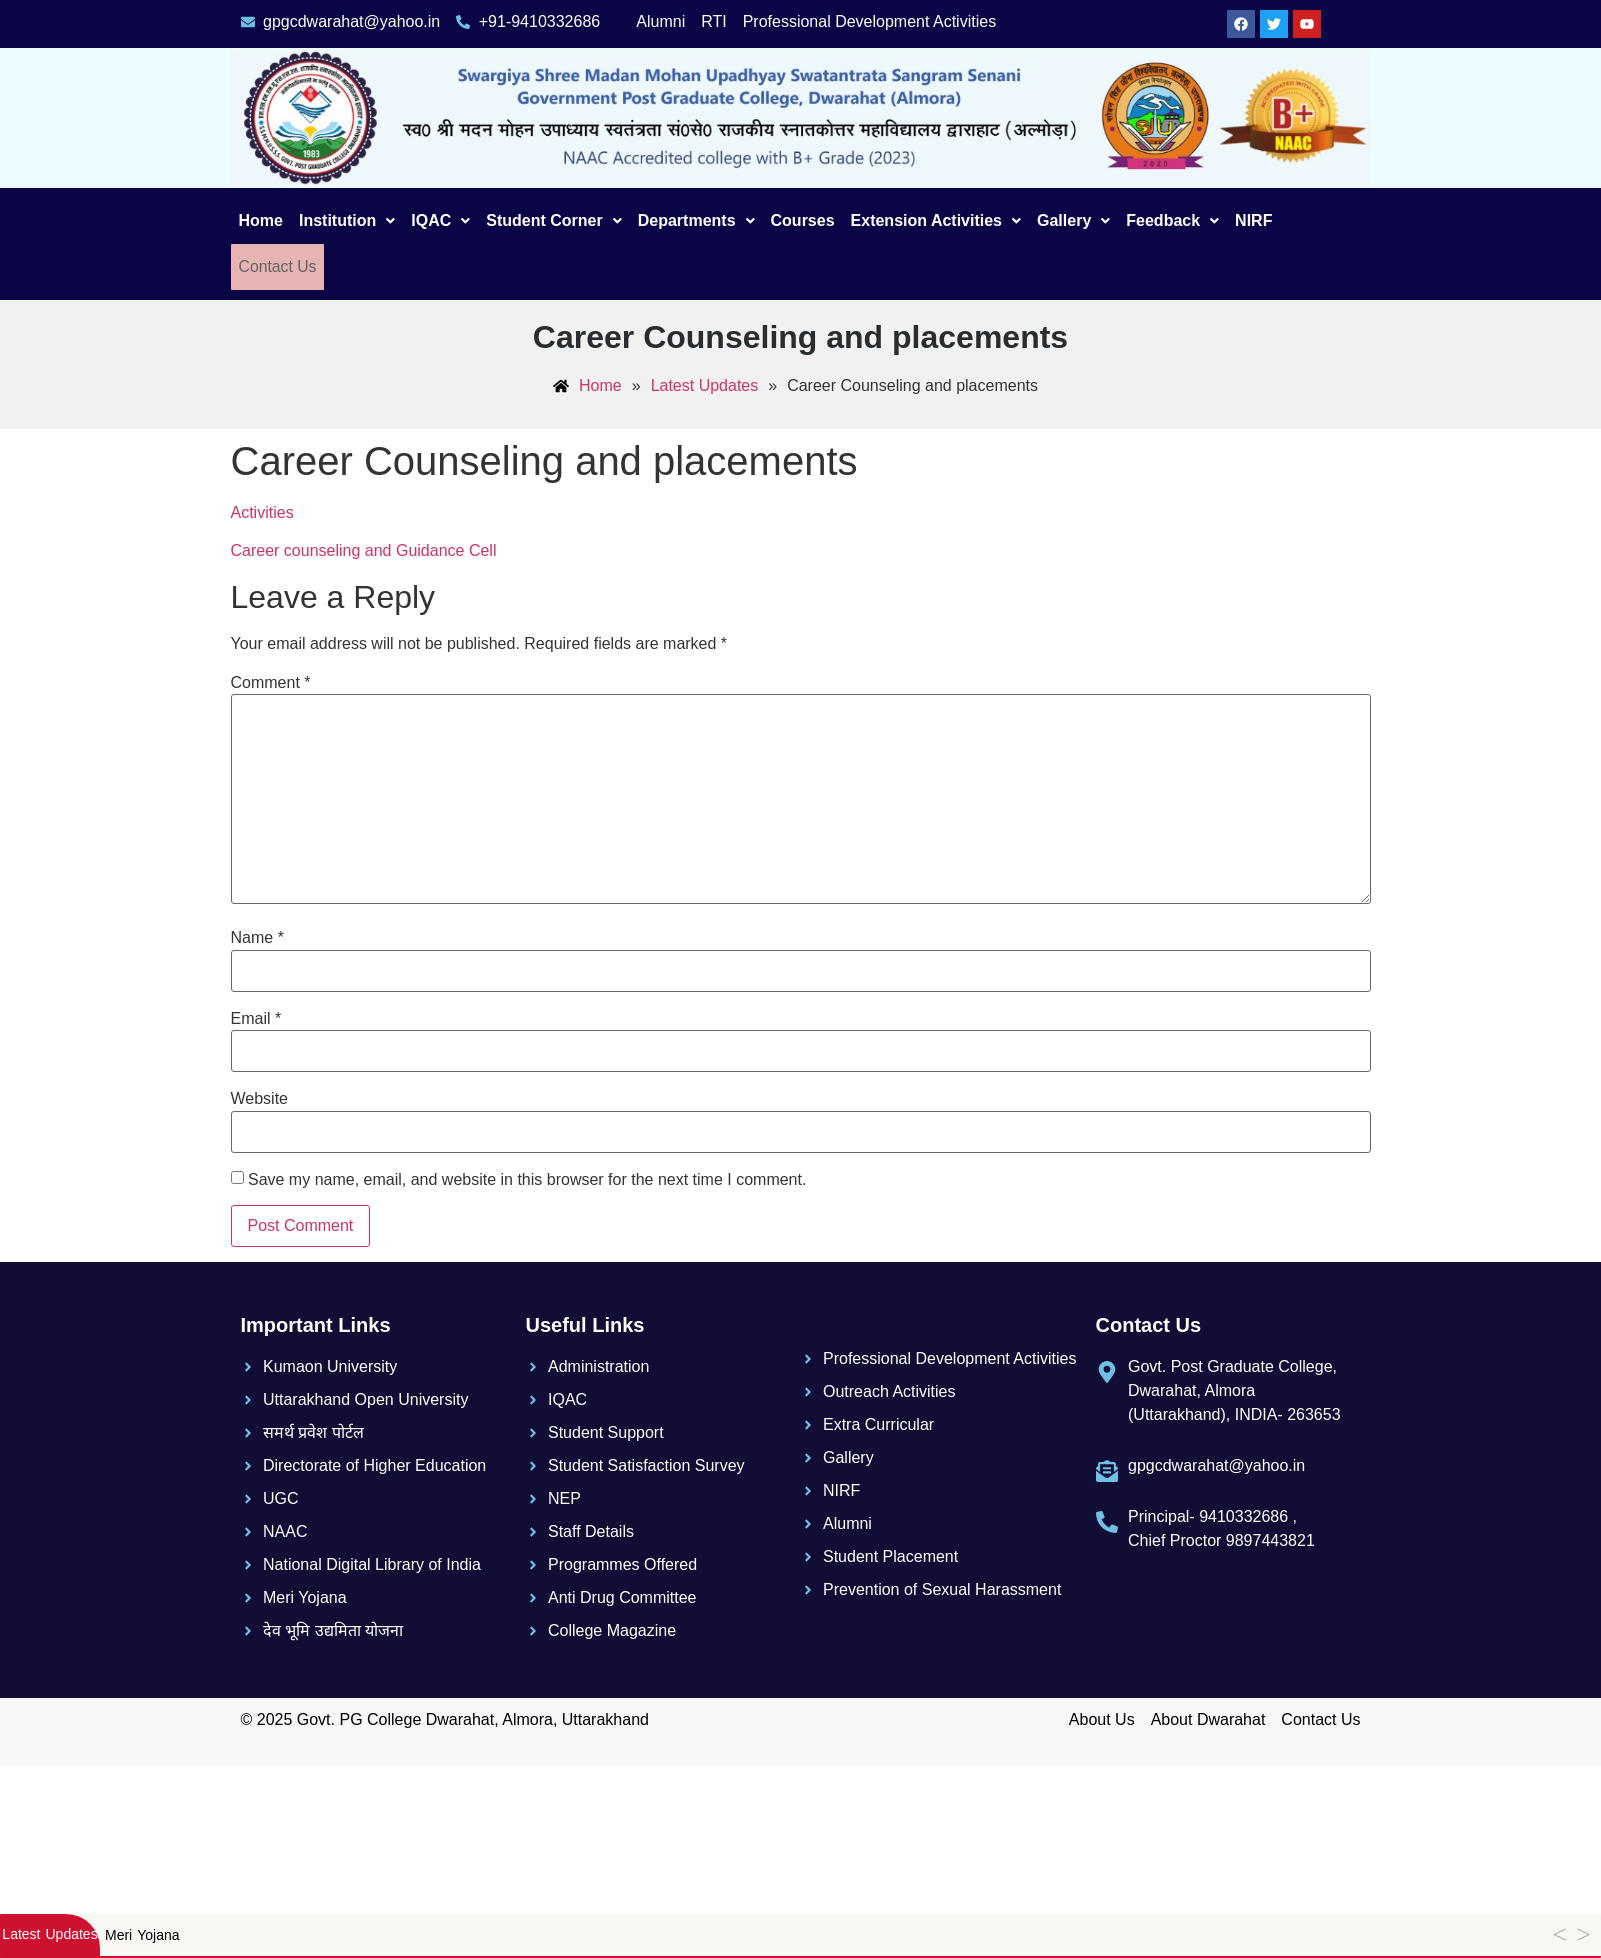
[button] (347, 221)
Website (260, 1098)
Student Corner (553, 220)
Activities (262, 511)
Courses (803, 220)
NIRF (1253, 220)
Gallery (1073, 220)
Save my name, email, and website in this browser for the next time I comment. (527, 1179)
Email (256, 1018)
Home (261, 220)
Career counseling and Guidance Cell (364, 549)
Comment (271, 682)
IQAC (440, 220)
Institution (347, 220)
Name (257, 938)
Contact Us (276, 266)
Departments (696, 220)
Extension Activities (936, 220)
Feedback (1172, 220)
